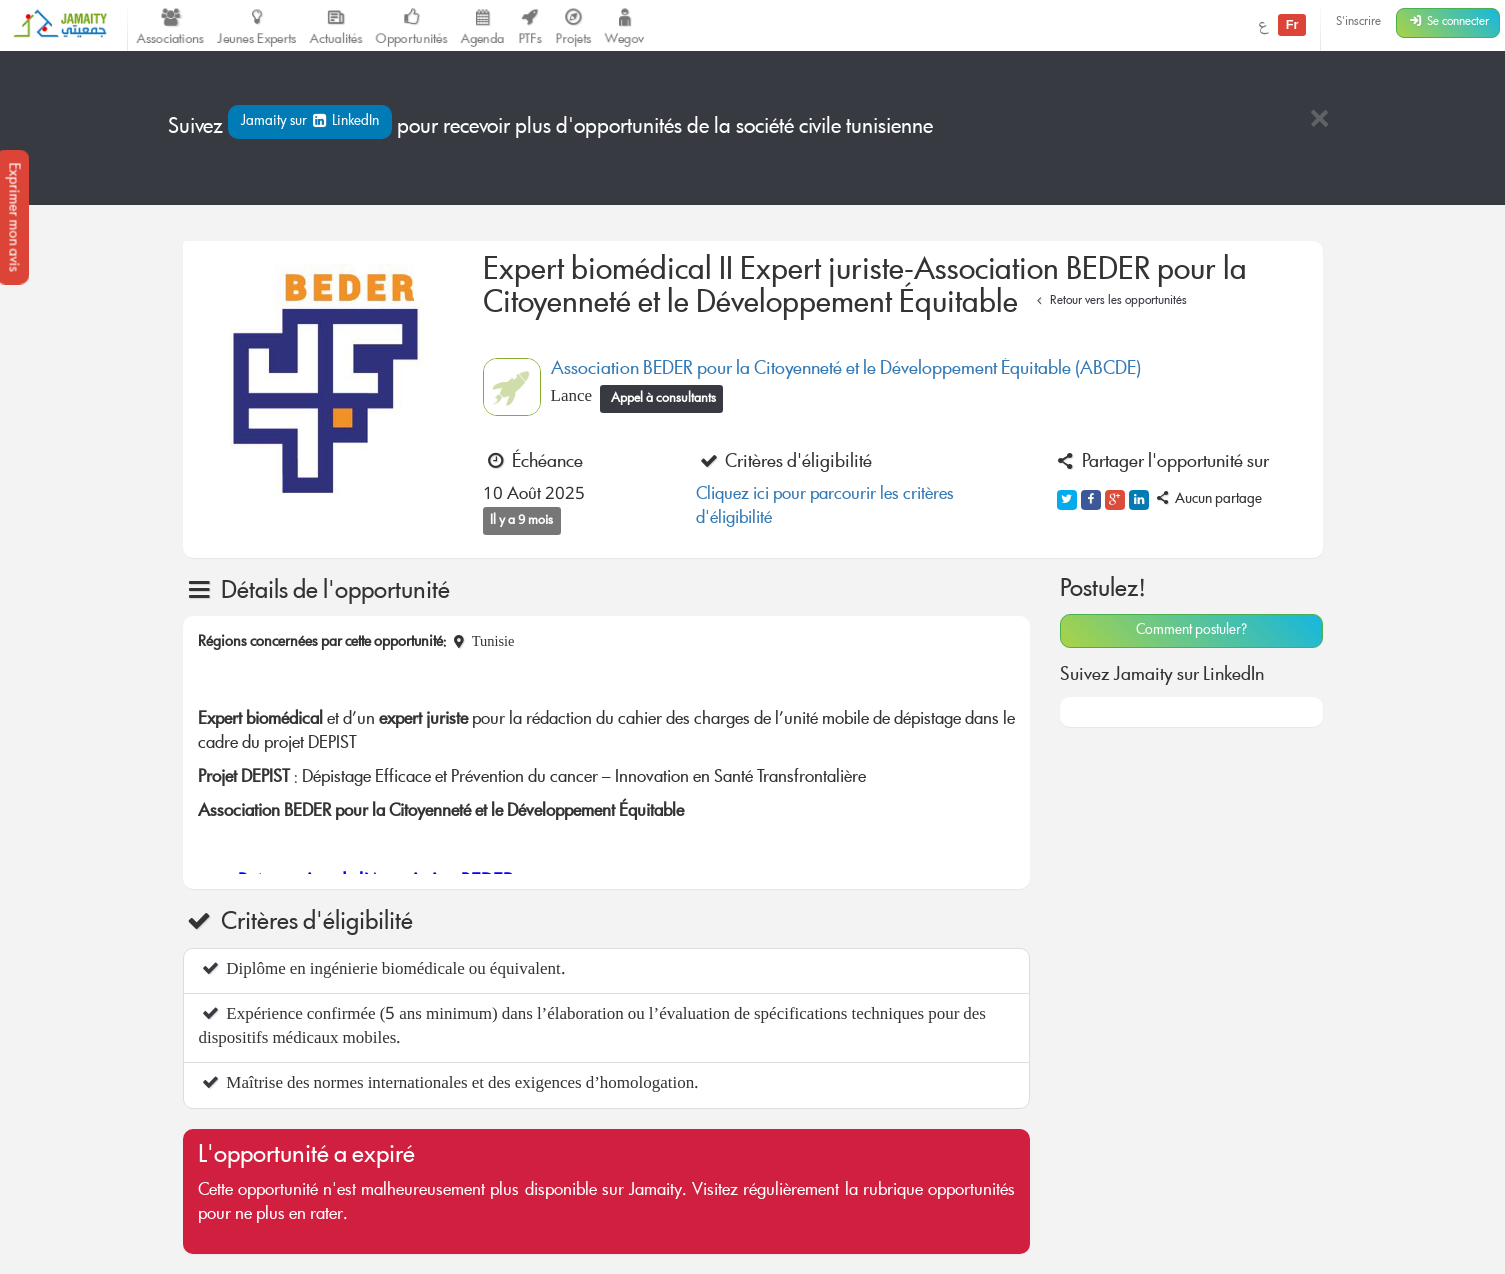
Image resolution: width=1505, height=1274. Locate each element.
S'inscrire (1358, 22)
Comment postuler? (1191, 631)
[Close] (1319, 120)
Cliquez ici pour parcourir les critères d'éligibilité (825, 507)
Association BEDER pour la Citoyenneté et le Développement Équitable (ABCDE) (846, 370)
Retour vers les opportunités (1109, 301)
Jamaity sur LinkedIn (310, 122)
